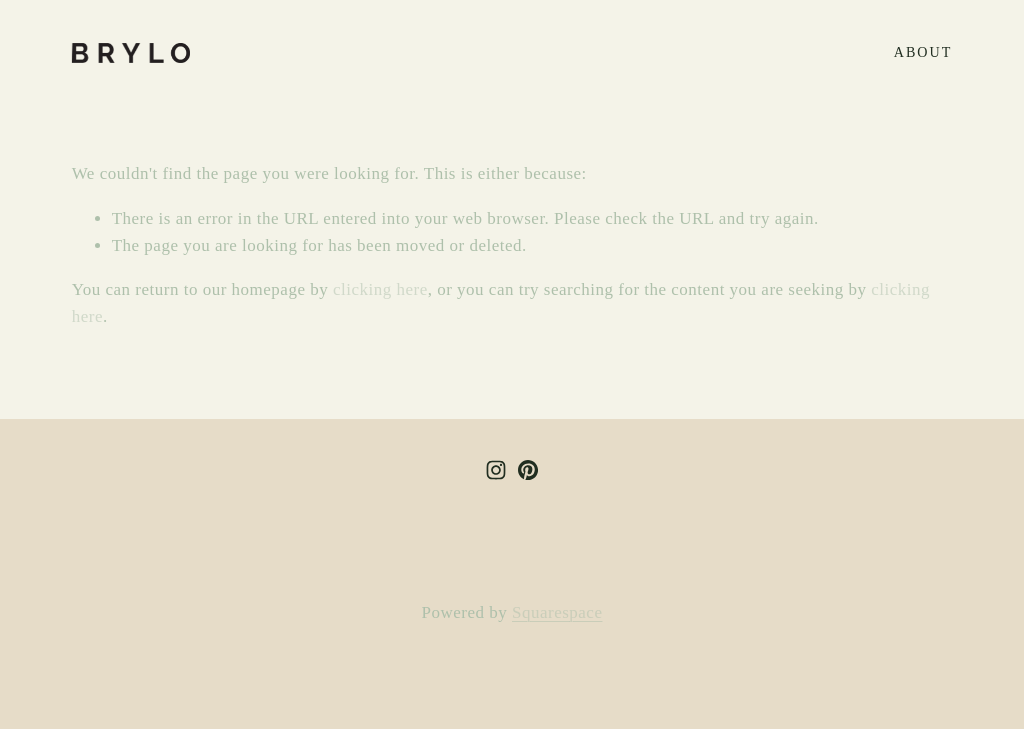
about (923, 52)
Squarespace (557, 612)
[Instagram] (496, 470)
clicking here (380, 289)
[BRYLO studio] (528, 470)
